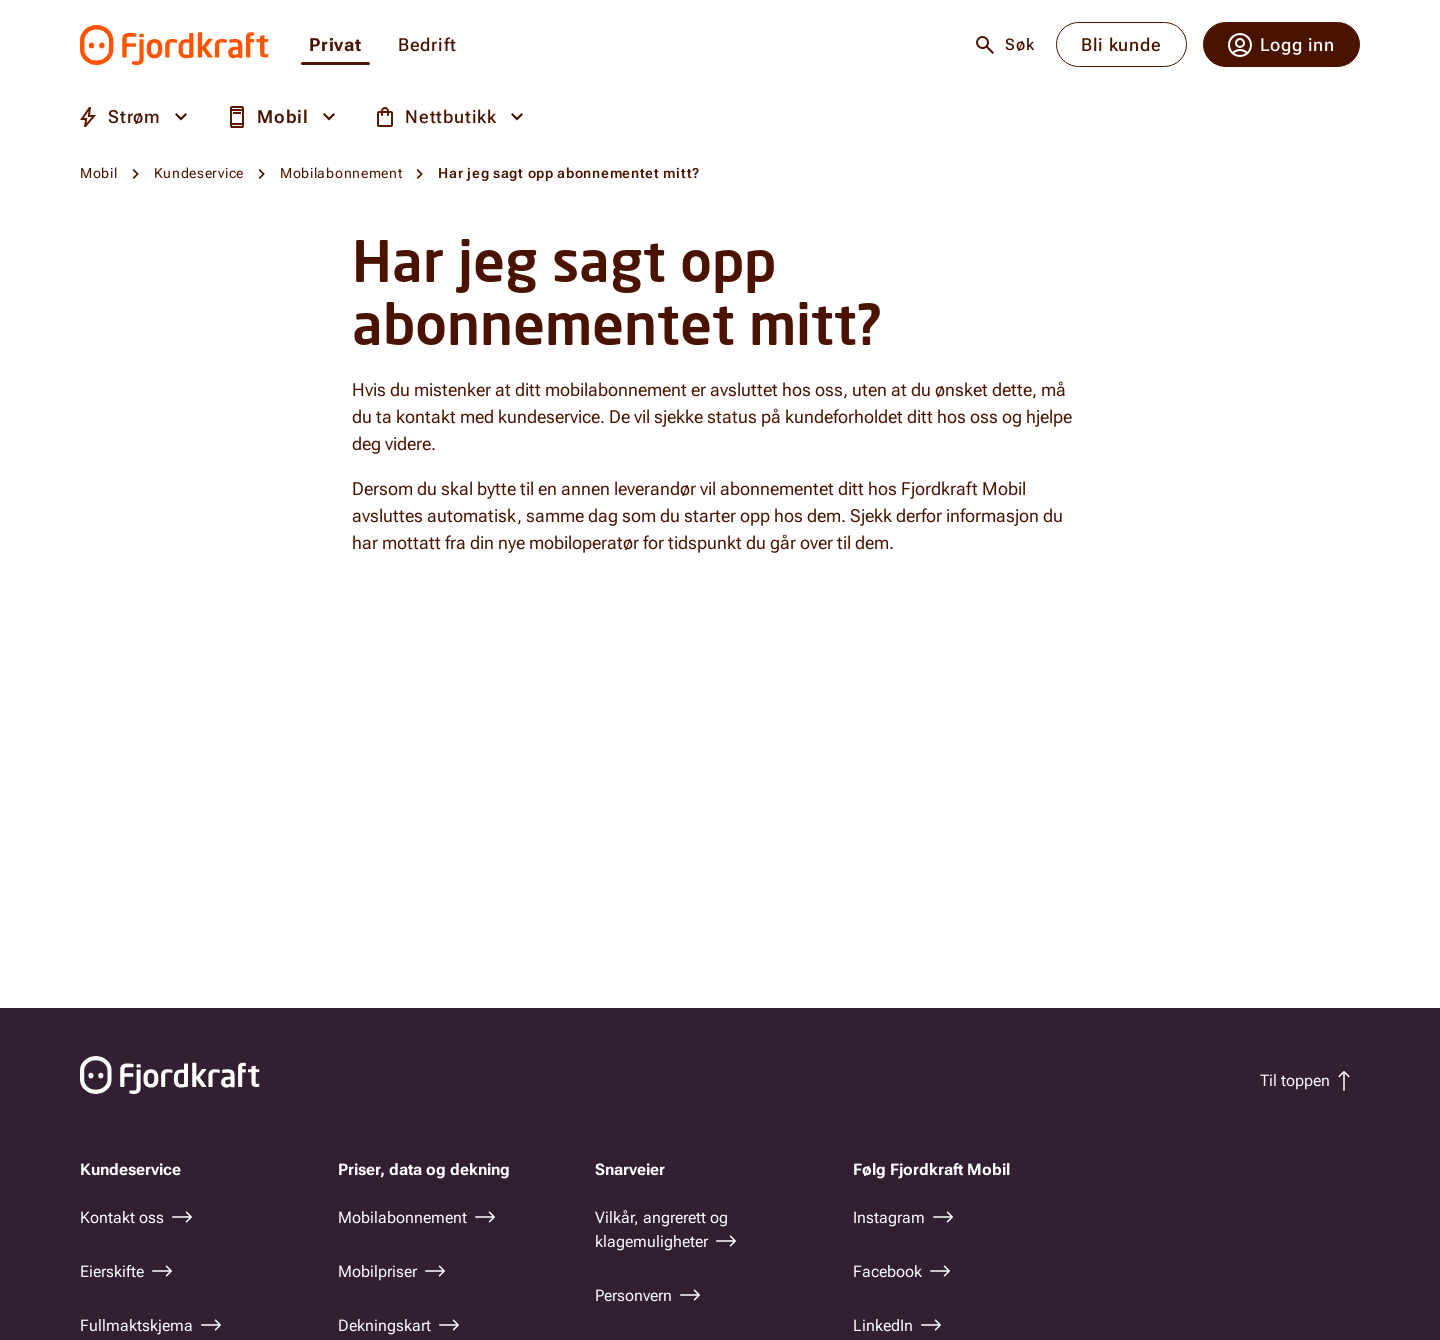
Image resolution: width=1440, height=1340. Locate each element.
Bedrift (427, 45)
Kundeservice (199, 173)
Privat (335, 45)
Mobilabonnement (341, 173)
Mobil (99, 173)
